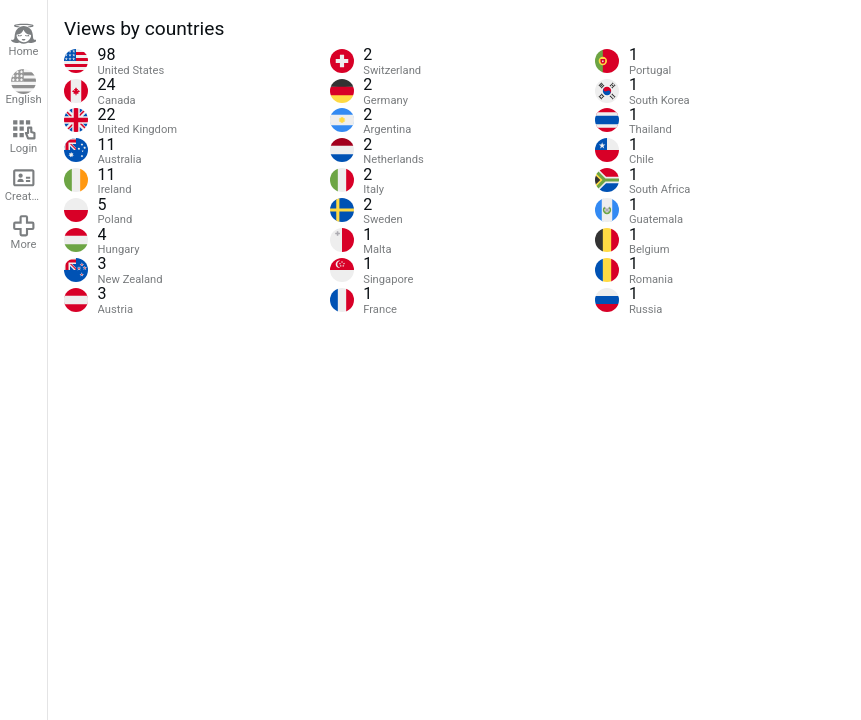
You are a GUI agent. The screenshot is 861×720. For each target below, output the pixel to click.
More (24, 232)
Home (23, 40)
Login (24, 136)
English (23, 88)
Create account (26, 184)
